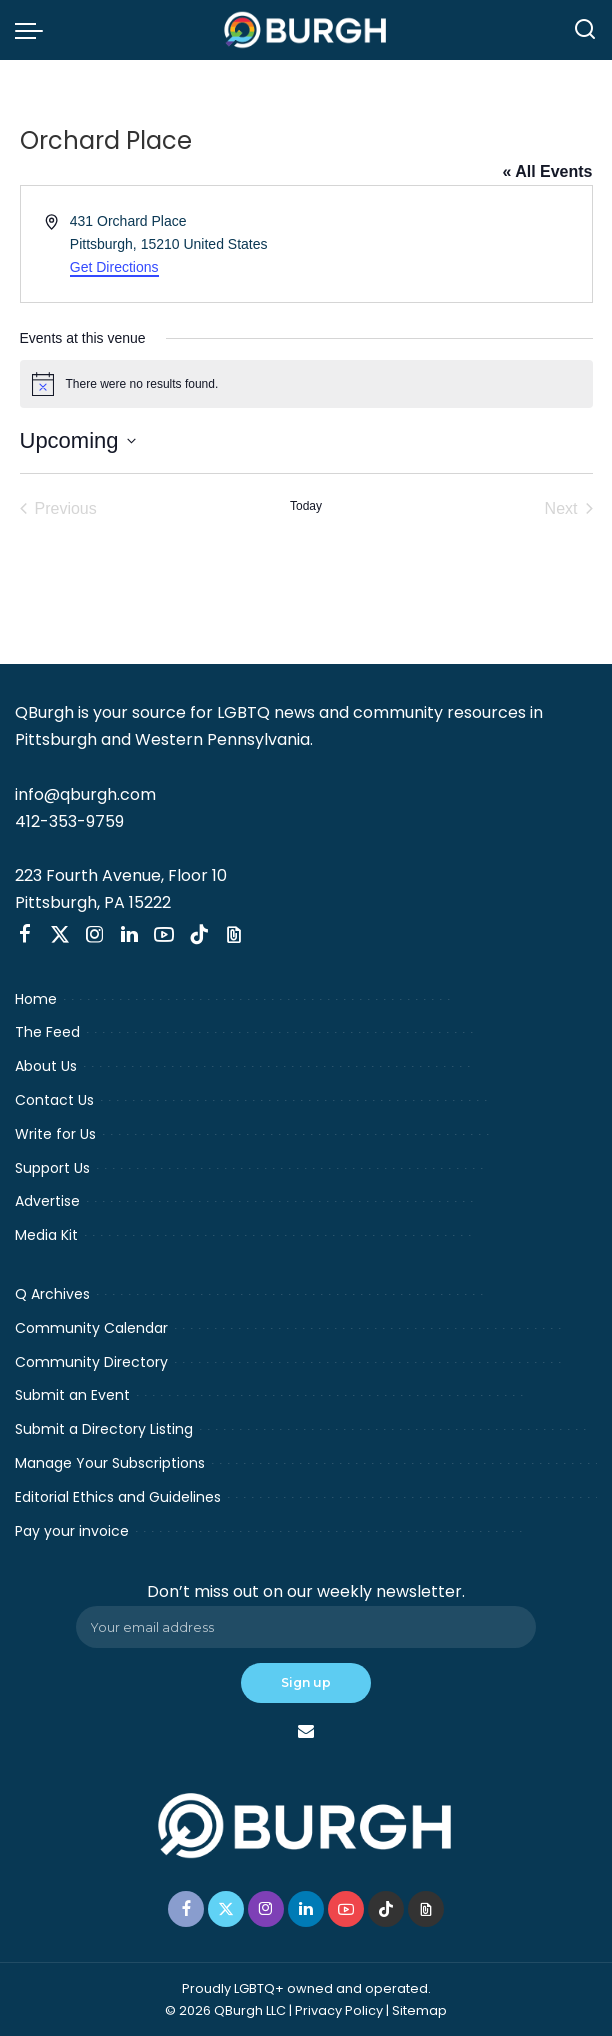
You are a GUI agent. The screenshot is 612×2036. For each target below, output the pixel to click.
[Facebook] (25, 935)
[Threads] (234, 935)
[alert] (306, 384)
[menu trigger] (34, 30)
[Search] (585, 30)
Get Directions (114, 267)
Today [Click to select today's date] (306, 506)
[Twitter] (60, 935)
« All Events (547, 171)
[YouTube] (164, 935)
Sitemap (419, 2010)
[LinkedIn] (129, 935)
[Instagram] (95, 935)
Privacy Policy (339, 2010)
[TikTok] (199, 935)
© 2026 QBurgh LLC (225, 2010)
